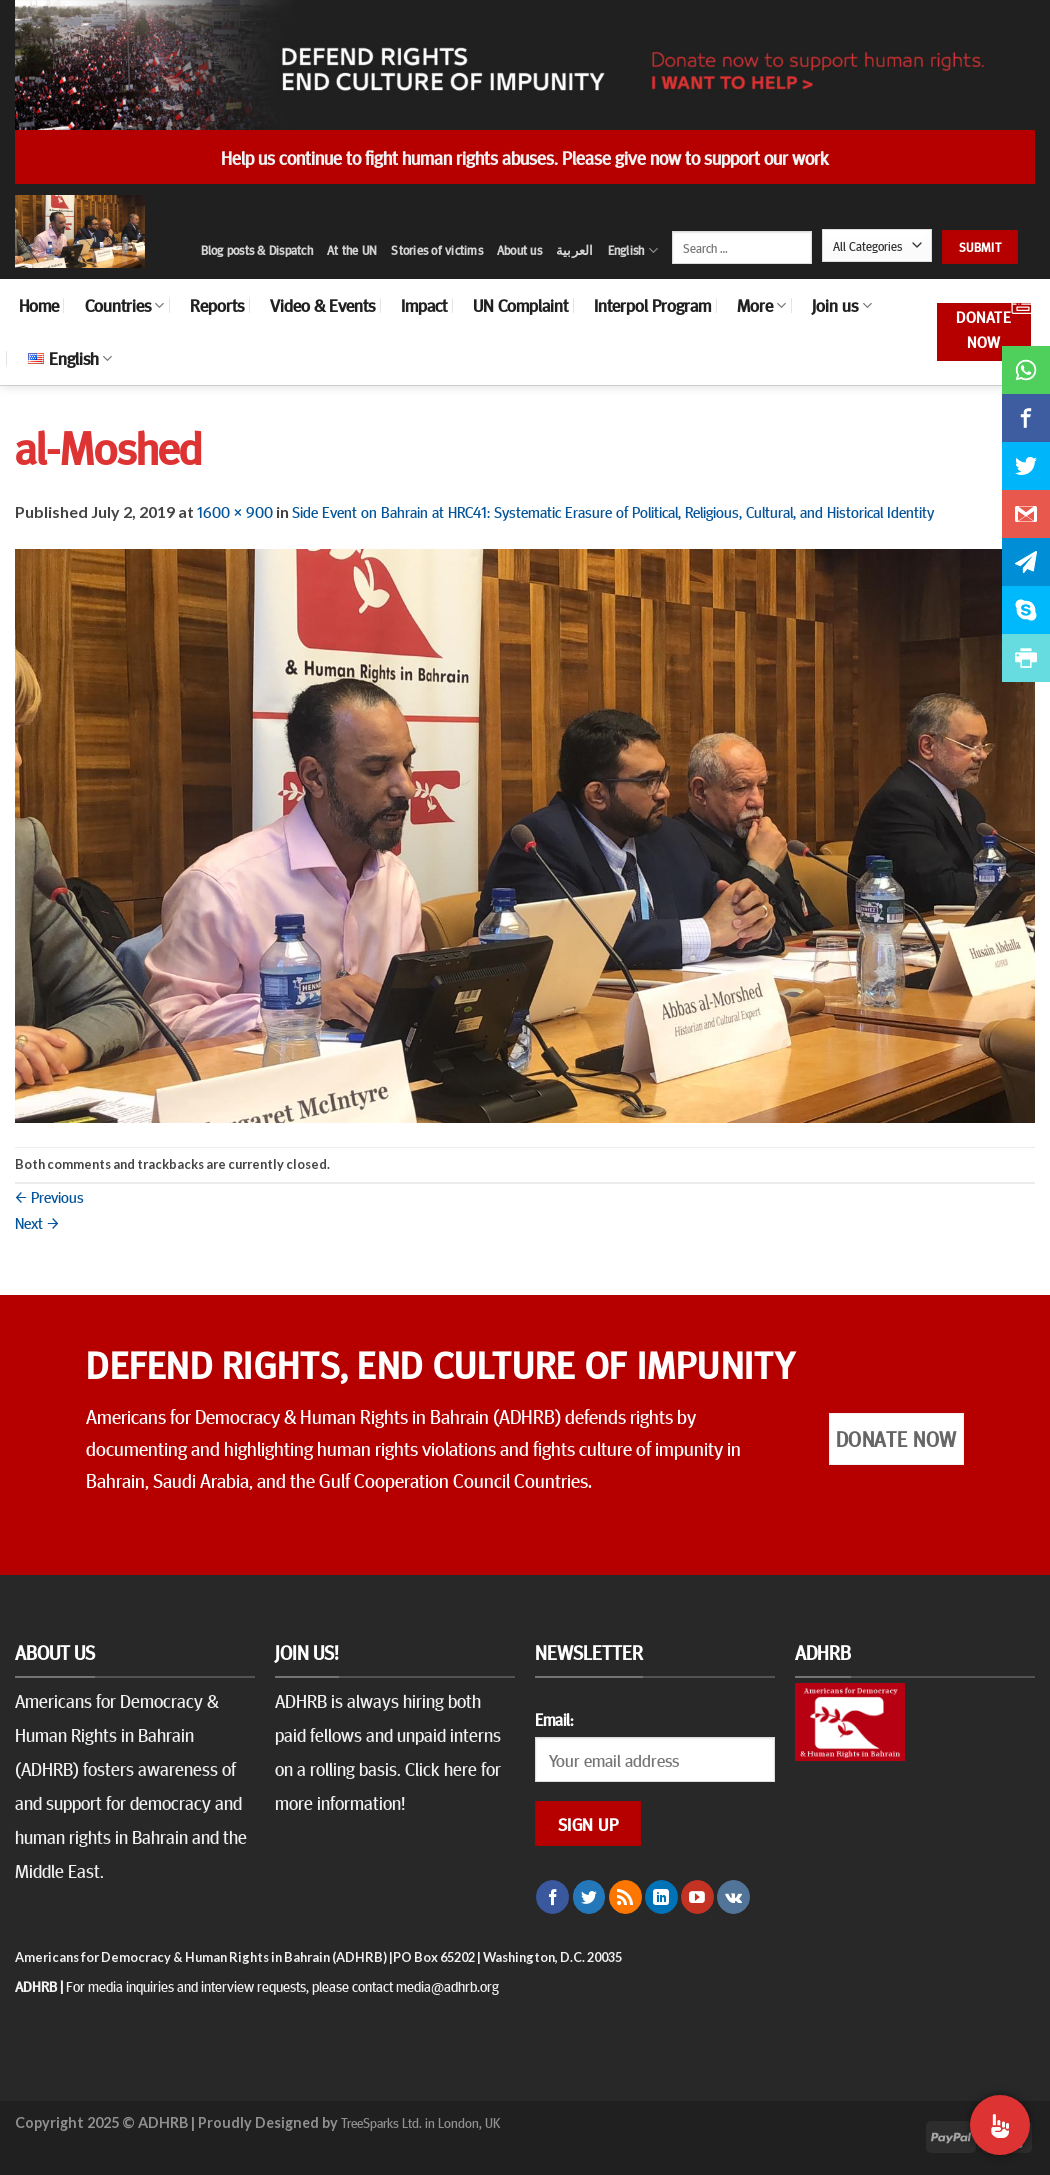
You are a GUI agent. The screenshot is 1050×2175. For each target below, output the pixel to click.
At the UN (352, 250)
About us (519, 250)
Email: (554, 1719)
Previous (49, 1196)
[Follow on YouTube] (697, 1897)
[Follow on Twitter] (589, 1897)
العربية (575, 250)
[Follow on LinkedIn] (661, 1897)
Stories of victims (437, 250)
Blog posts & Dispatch (257, 250)
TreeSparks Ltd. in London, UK (420, 2122)
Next (37, 1222)
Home (39, 305)
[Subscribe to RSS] (625, 1897)
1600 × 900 (235, 511)
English (633, 250)
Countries (124, 305)
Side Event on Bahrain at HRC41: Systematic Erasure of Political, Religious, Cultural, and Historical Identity (613, 511)
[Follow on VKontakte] (733, 1897)
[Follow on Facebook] (552, 1897)
